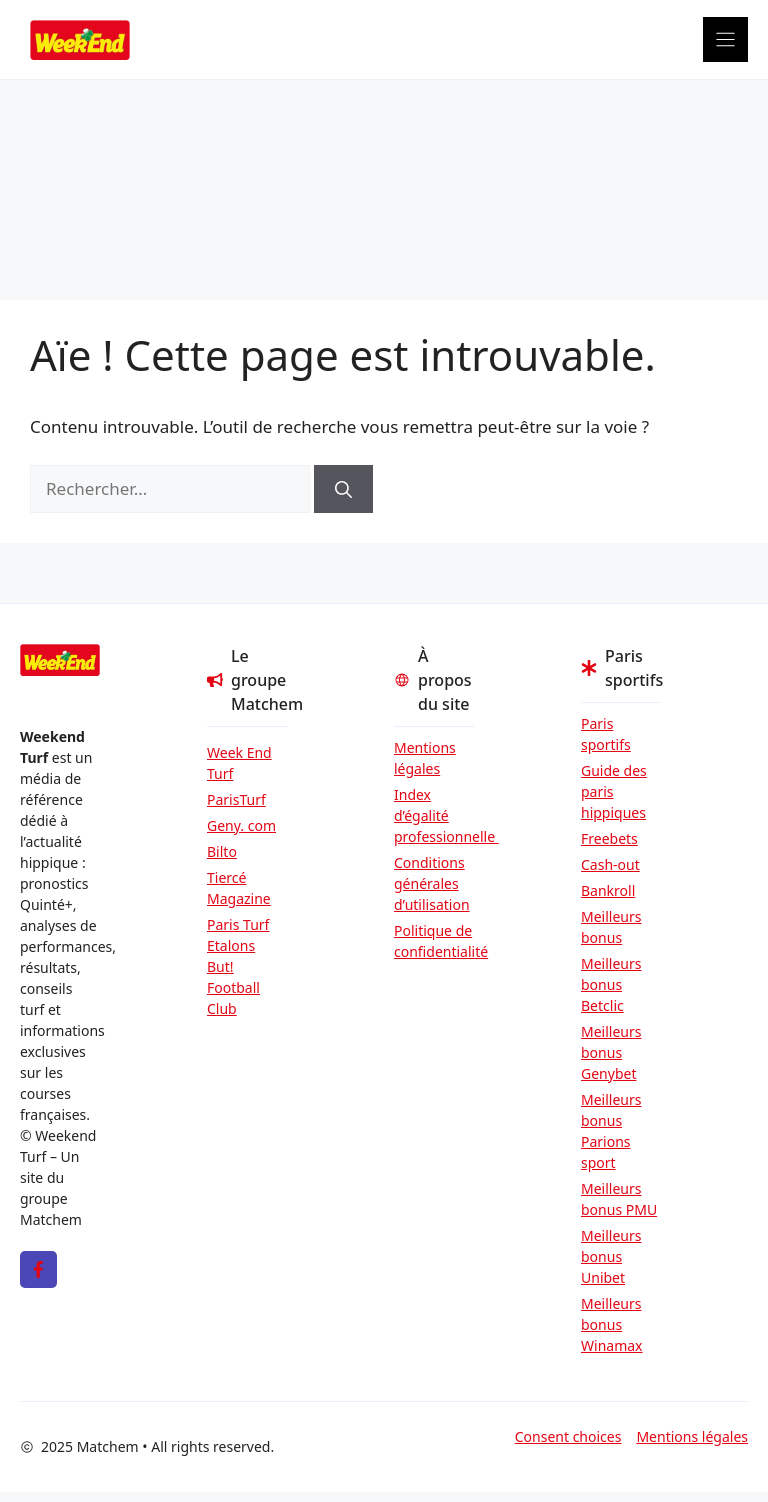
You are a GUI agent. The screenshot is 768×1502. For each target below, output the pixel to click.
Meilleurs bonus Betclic (611, 984)
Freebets (609, 838)
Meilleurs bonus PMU (619, 1199)
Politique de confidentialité (434, 941)
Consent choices (568, 1436)
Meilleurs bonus (611, 927)
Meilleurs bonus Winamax (612, 1324)
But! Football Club (233, 987)
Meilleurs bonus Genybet (611, 1052)
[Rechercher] (343, 489)
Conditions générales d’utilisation (432, 883)
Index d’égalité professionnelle (434, 815)
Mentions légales (425, 758)
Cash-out (610, 864)
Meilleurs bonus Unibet (611, 1256)
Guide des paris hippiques (614, 791)
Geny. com (241, 825)
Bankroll (608, 890)
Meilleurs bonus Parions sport (611, 1131)
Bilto (222, 851)
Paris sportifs (606, 734)
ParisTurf (236, 799)
